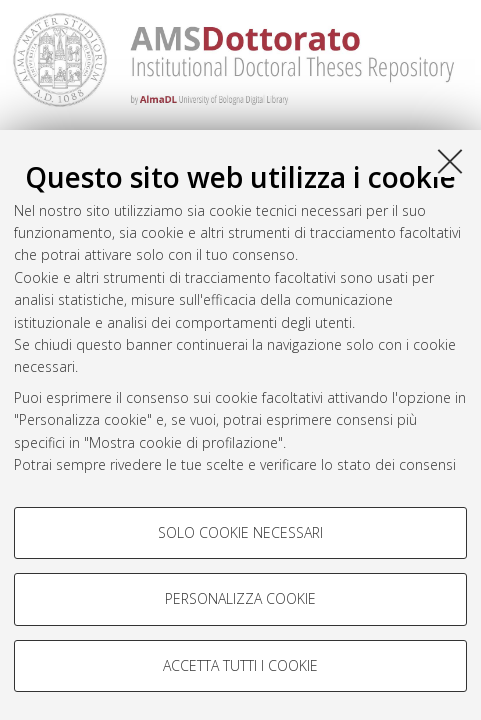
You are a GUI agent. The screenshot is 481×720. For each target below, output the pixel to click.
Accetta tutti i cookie (240, 665)
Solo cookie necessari (240, 532)
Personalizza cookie (240, 598)
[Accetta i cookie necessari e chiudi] (450, 161)
